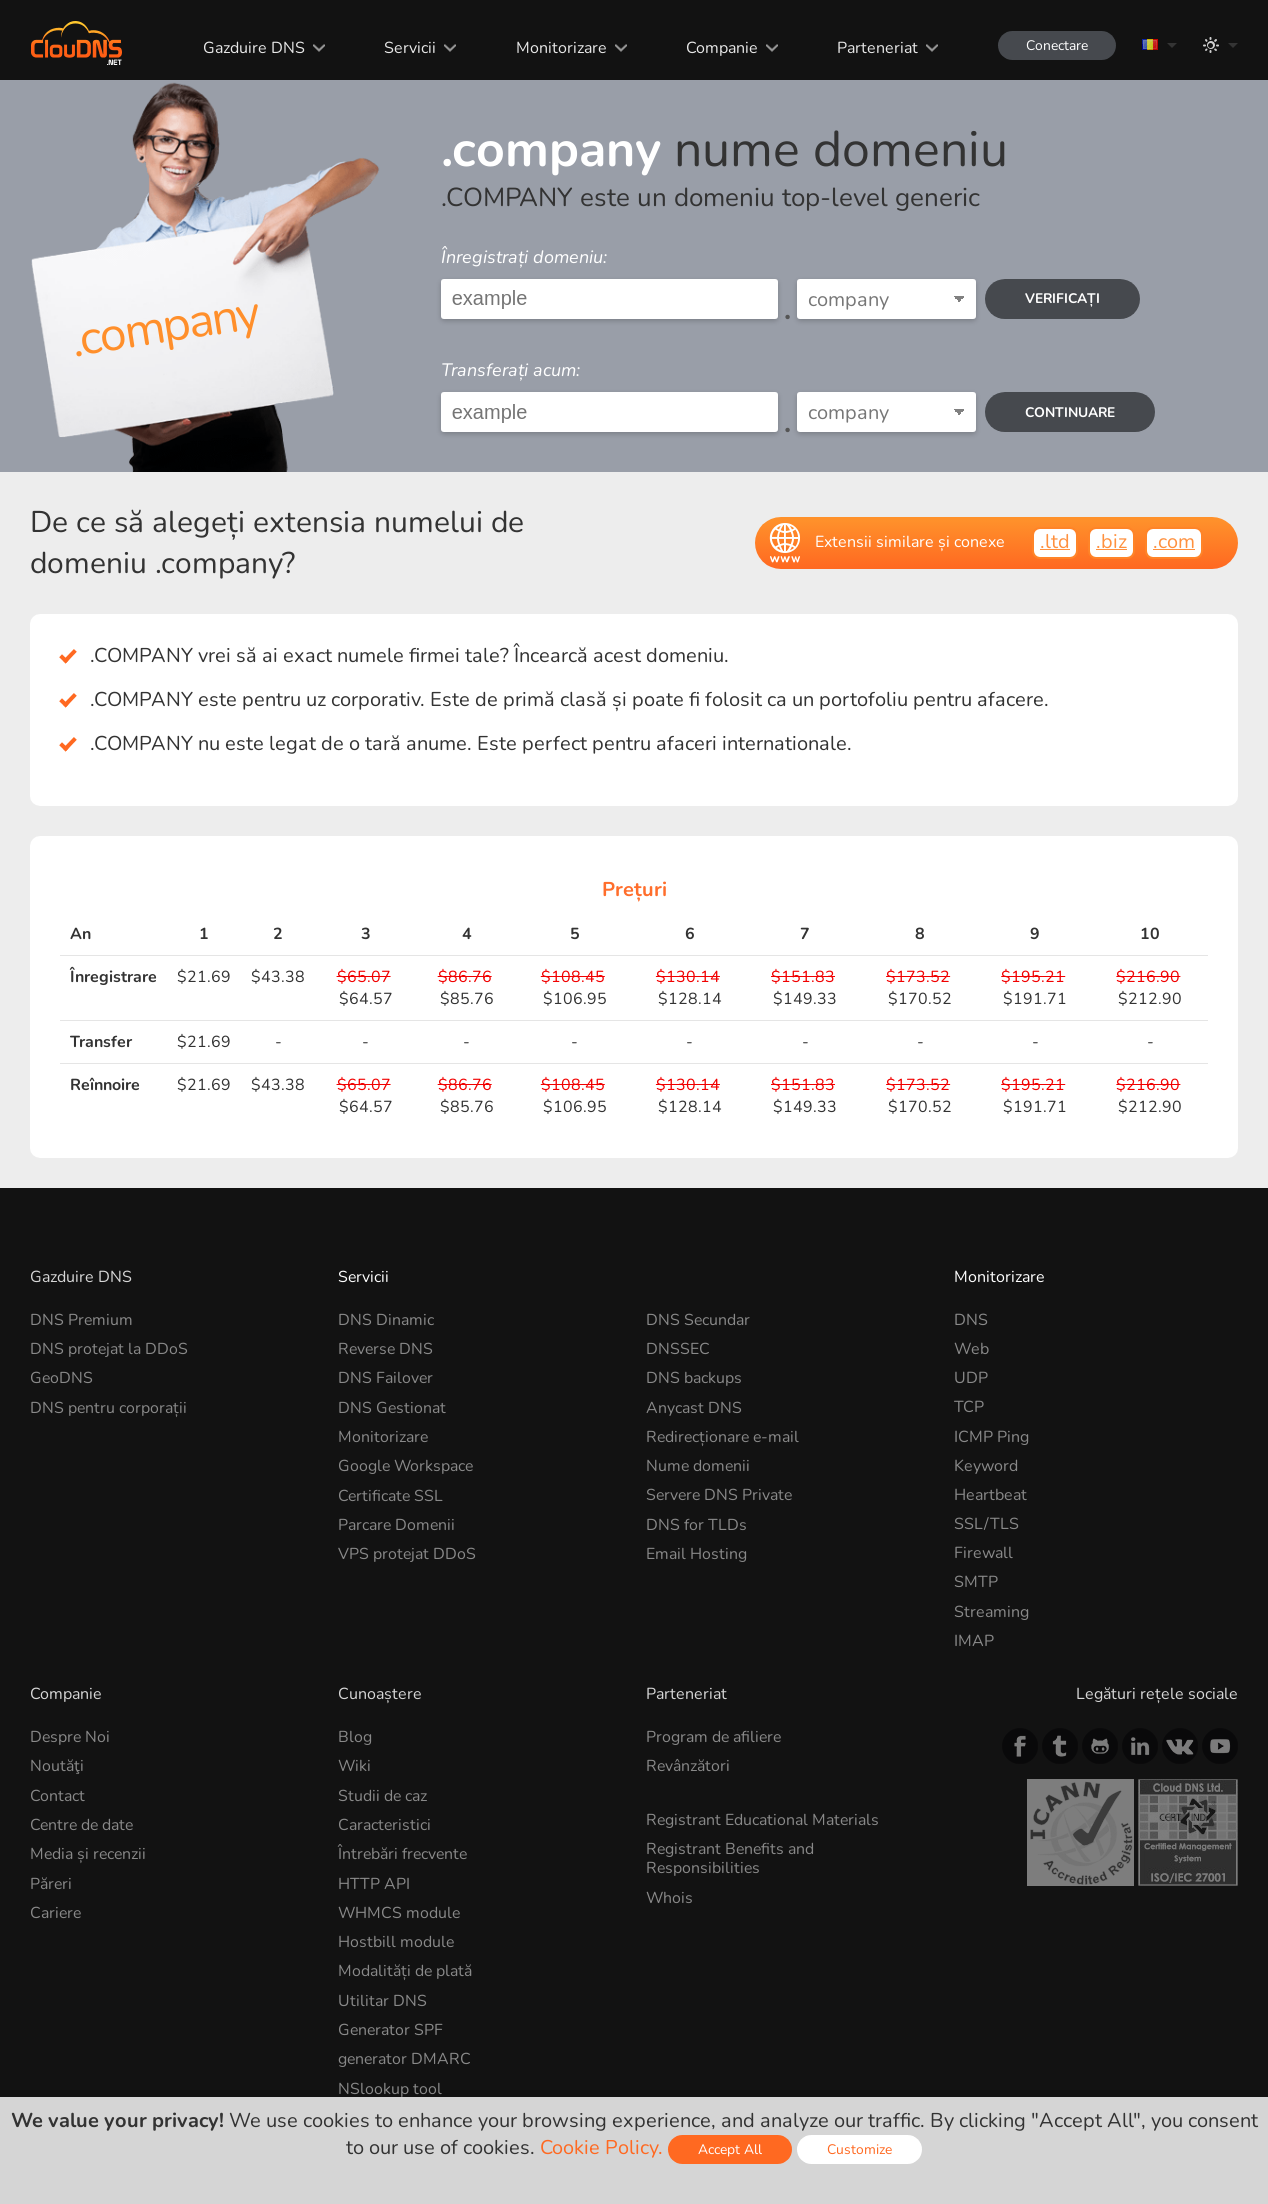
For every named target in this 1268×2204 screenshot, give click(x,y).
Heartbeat (990, 1495)
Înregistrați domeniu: (524, 257)
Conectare (1055, 45)
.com (1174, 541)
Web (971, 1349)
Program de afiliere (715, 1737)
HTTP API (374, 1883)
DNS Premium (82, 1320)
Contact (57, 1796)
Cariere (56, 1912)
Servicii (408, 48)
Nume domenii (699, 1466)
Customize (859, 2149)
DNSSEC (678, 1349)
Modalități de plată (405, 1971)
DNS (971, 1320)
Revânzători (688, 1766)
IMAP (974, 1641)
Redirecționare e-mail (724, 1437)
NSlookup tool (390, 2087)
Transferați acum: (510, 370)
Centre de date (83, 1825)
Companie (719, 48)
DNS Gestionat (392, 1407)
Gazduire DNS (252, 48)
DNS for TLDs (696, 1524)
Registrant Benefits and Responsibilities (731, 1858)
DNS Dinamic (386, 1320)
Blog (355, 1737)
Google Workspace (407, 1466)
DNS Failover (386, 1378)
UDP (971, 1378)
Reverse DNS (387, 1349)
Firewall (983, 1553)
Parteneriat (874, 48)
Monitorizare (558, 48)
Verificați (1064, 298)
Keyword (986, 1466)
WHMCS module (400, 1912)
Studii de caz (383, 1796)
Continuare (1072, 412)
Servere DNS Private (721, 1495)
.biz (1111, 541)
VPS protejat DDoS (407, 1553)
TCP (969, 1407)
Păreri (51, 1883)
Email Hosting (696, 1553)
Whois (670, 1897)
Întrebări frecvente (404, 1854)
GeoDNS (62, 1378)
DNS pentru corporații (109, 1407)
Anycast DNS (694, 1407)
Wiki (355, 1766)
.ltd (1055, 541)
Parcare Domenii (397, 1524)
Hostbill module (396, 1942)
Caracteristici (385, 1825)
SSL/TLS (986, 1524)
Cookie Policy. (601, 2147)
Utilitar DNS (382, 2000)
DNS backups (694, 1378)
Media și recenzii (89, 1854)
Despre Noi (71, 1737)
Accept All (730, 2149)
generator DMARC (405, 2058)
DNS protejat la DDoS (109, 1349)
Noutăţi (57, 1766)
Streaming (991, 1612)
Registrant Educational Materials (763, 1820)
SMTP (976, 1582)
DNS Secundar (698, 1320)
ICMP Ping (991, 1437)
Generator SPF (391, 2029)
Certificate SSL (391, 1495)
